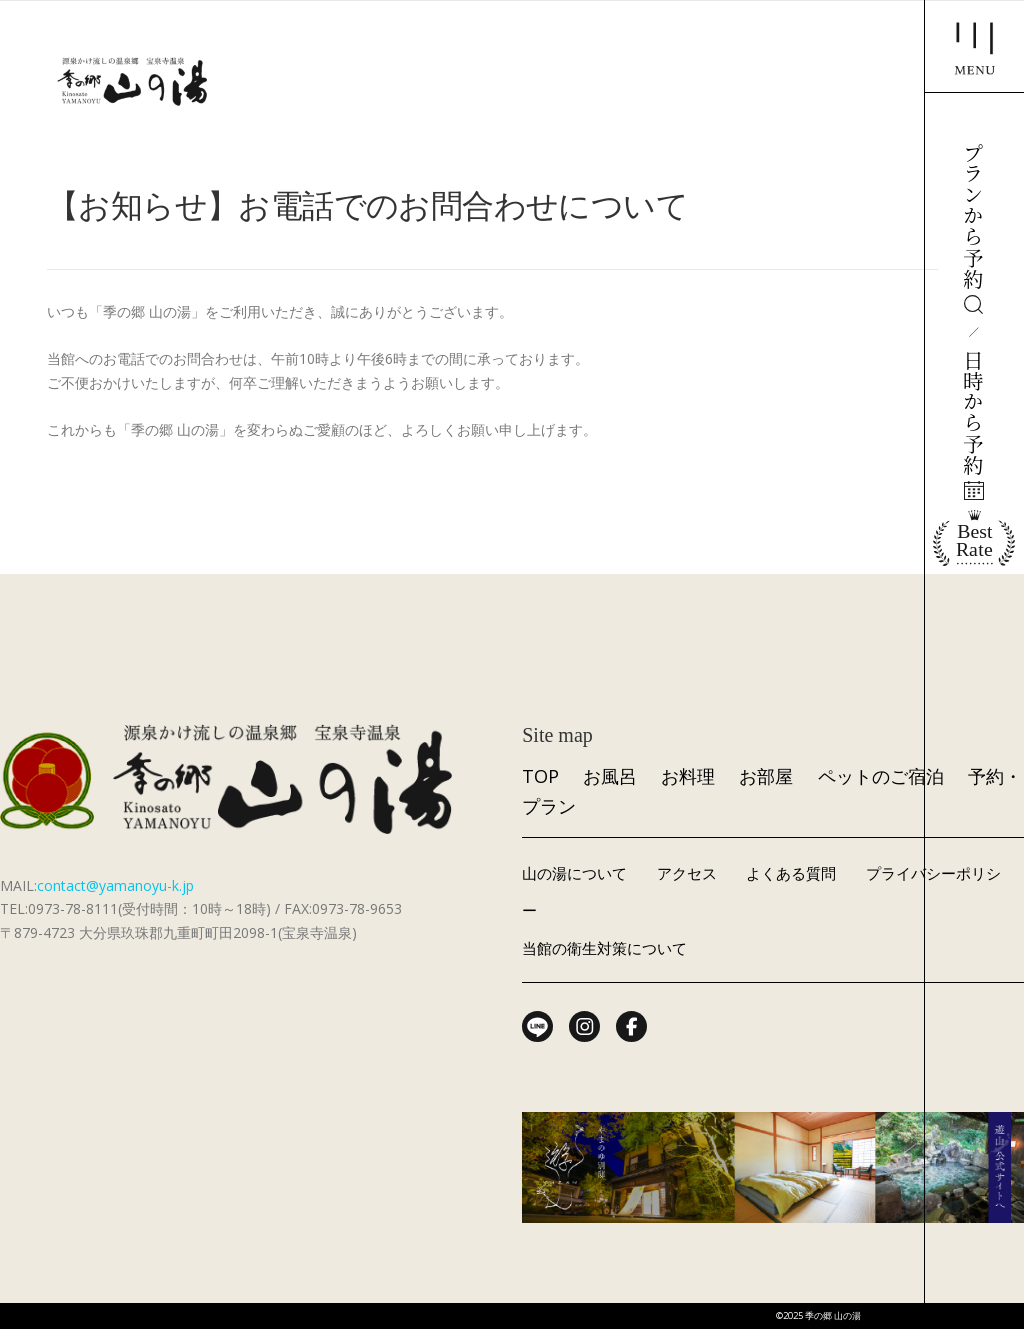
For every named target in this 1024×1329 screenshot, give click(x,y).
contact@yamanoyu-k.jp (115, 885)
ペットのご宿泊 (881, 776)
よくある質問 (791, 873)
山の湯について (574, 873)
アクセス (687, 873)
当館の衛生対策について (604, 948)
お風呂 (610, 776)
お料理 (688, 776)
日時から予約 (973, 424)
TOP (540, 776)
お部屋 (766, 776)
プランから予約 (973, 227)
